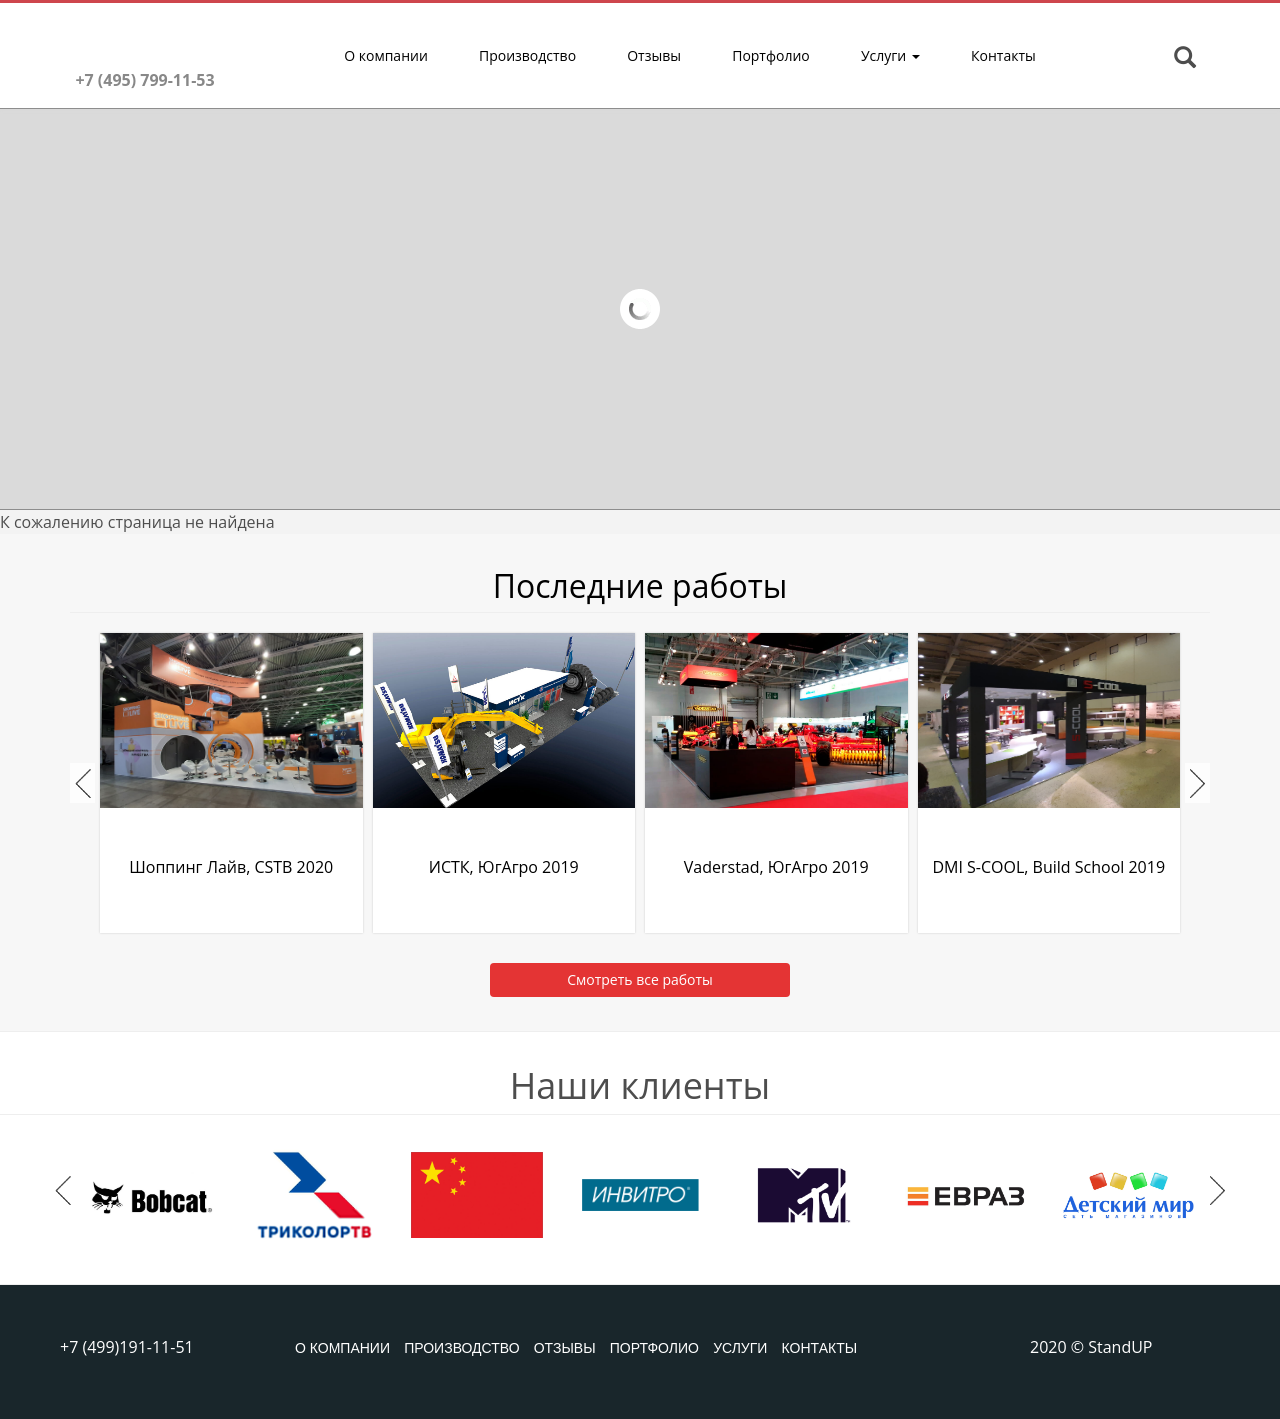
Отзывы (654, 55)
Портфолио (771, 55)
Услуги (890, 55)
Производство (527, 55)
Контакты (1003, 55)
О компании (386, 55)
